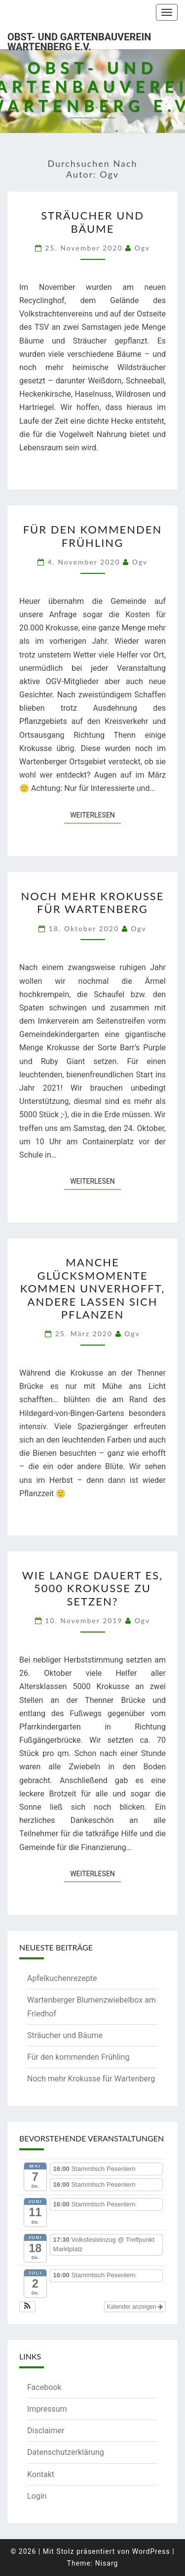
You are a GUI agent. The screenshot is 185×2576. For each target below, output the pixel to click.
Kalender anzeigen (135, 2306)
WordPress (151, 2551)
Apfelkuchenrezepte (62, 1978)
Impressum (47, 2409)
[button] (27, 2307)
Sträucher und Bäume (92, 222)
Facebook (44, 2387)
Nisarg (106, 2563)
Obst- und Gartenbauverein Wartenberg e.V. (79, 40)
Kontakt (40, 2474)
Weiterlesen (95, 814)
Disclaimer (45, 2430)
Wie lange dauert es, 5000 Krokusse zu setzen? (92, 1588)
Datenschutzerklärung (65, 2452)
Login (36, 2496)
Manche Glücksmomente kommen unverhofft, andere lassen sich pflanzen (92, 1288)
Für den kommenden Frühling (92, 536)
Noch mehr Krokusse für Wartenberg (92, 902)
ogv (142, 248)
